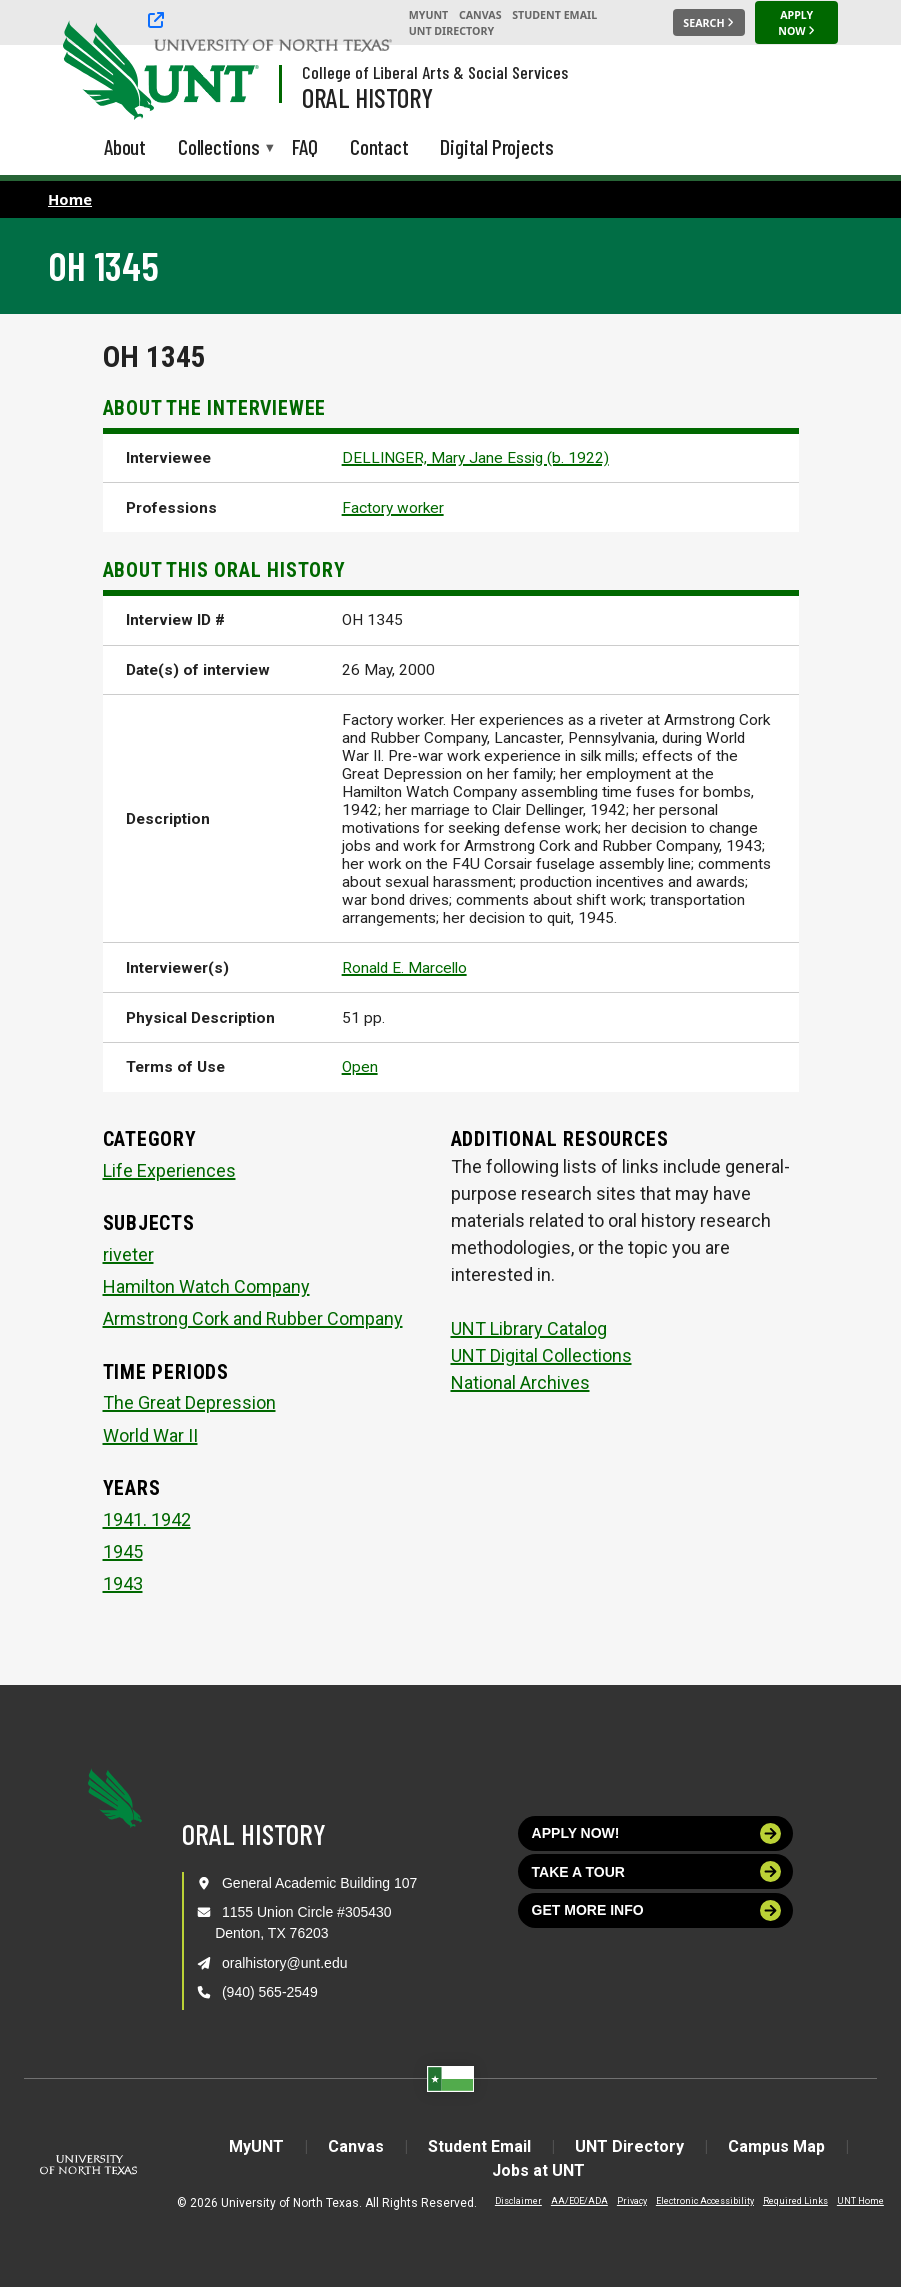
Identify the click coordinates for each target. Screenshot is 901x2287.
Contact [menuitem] (379, 146)
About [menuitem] (125, 146)
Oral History (367, 97)
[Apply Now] (796, 31)
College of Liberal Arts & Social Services (435, 72)
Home (70, 199)
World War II (150, 1435)
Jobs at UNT (538, 2170)
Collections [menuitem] (219, 148)
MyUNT (429, 15)
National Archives (520, 1382)
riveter (128, 1254)
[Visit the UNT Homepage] (228, 72)
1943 (123, 1583)
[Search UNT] (709, 23)
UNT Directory (451, 31)
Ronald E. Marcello (404, 968)
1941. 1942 (147, 1519)
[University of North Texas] (101, 68)
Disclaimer (518, 2201)
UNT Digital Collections (541, 1355)
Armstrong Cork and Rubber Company (253, 1318)
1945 (123, 1551)
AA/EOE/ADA (579, 2201)
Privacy (632, 2201)
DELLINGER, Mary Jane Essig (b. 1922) (475, 458)
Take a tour (657, 1871)
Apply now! (657, 1833)
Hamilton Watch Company (206, 1286)
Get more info (657, 1910)
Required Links (795, 2201)
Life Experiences (169, 1170)
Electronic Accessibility (705, 2201)
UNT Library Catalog (529, 1328)
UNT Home (860, 2201)
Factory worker (393, 508)
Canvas (480, 15)
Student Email (554, 15)
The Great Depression (189, 1402)
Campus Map (776, 2146)
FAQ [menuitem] (305, 146)
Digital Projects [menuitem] (497, 146)
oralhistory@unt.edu (285, 1963)
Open (360, 1067)
